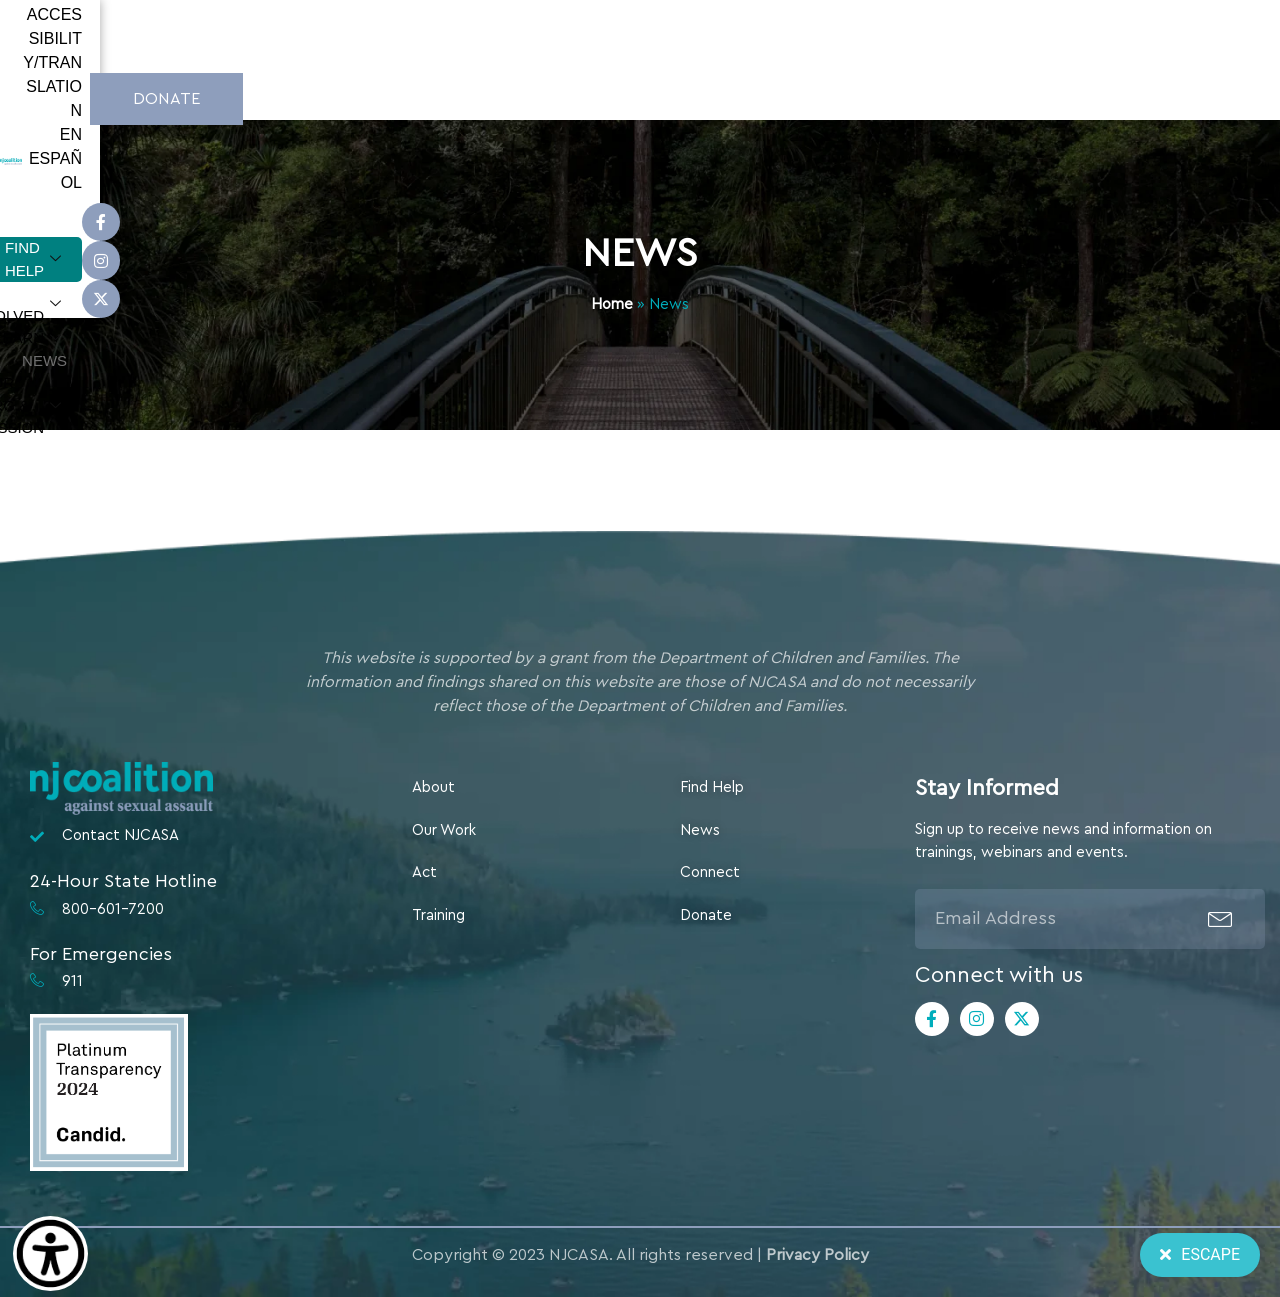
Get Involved (572, 96)
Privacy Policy (817, 1255)
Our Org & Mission (935, 96)
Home (612, 304)
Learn (705, 96)
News (797, 95)
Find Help (425, 96)
